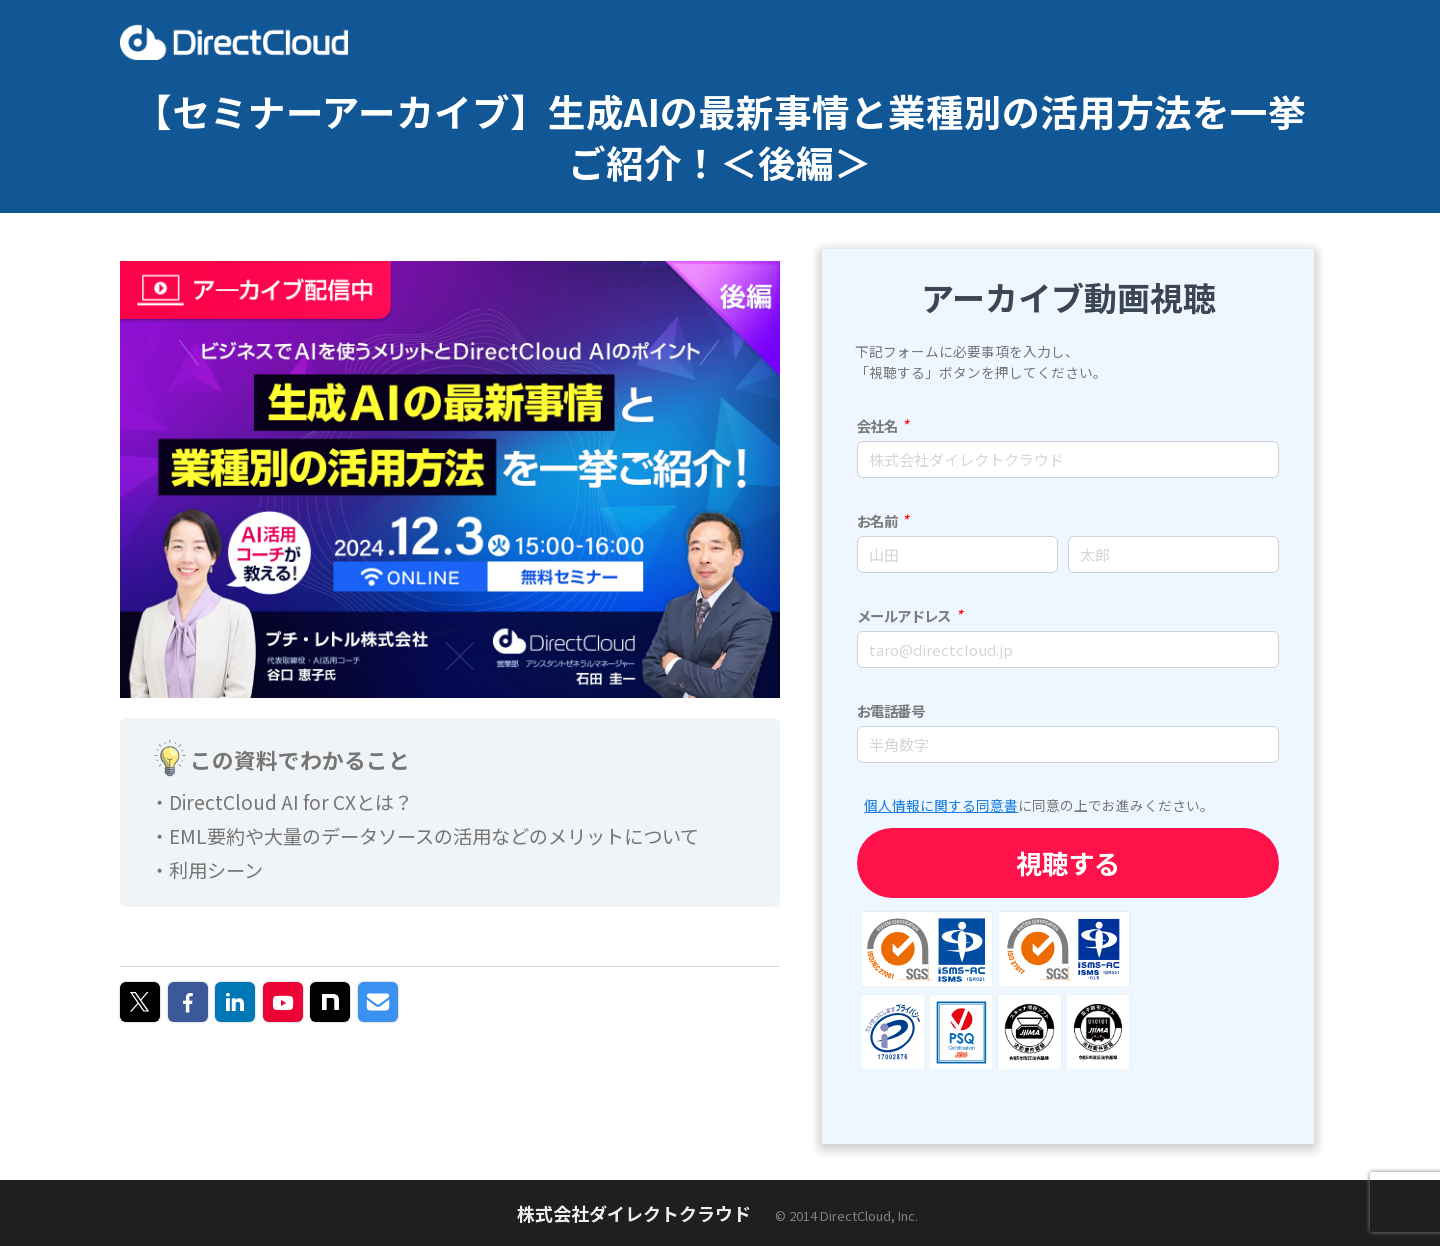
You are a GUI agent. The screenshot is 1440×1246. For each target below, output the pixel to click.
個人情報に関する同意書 (941, 805)
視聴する (1068, 862)
